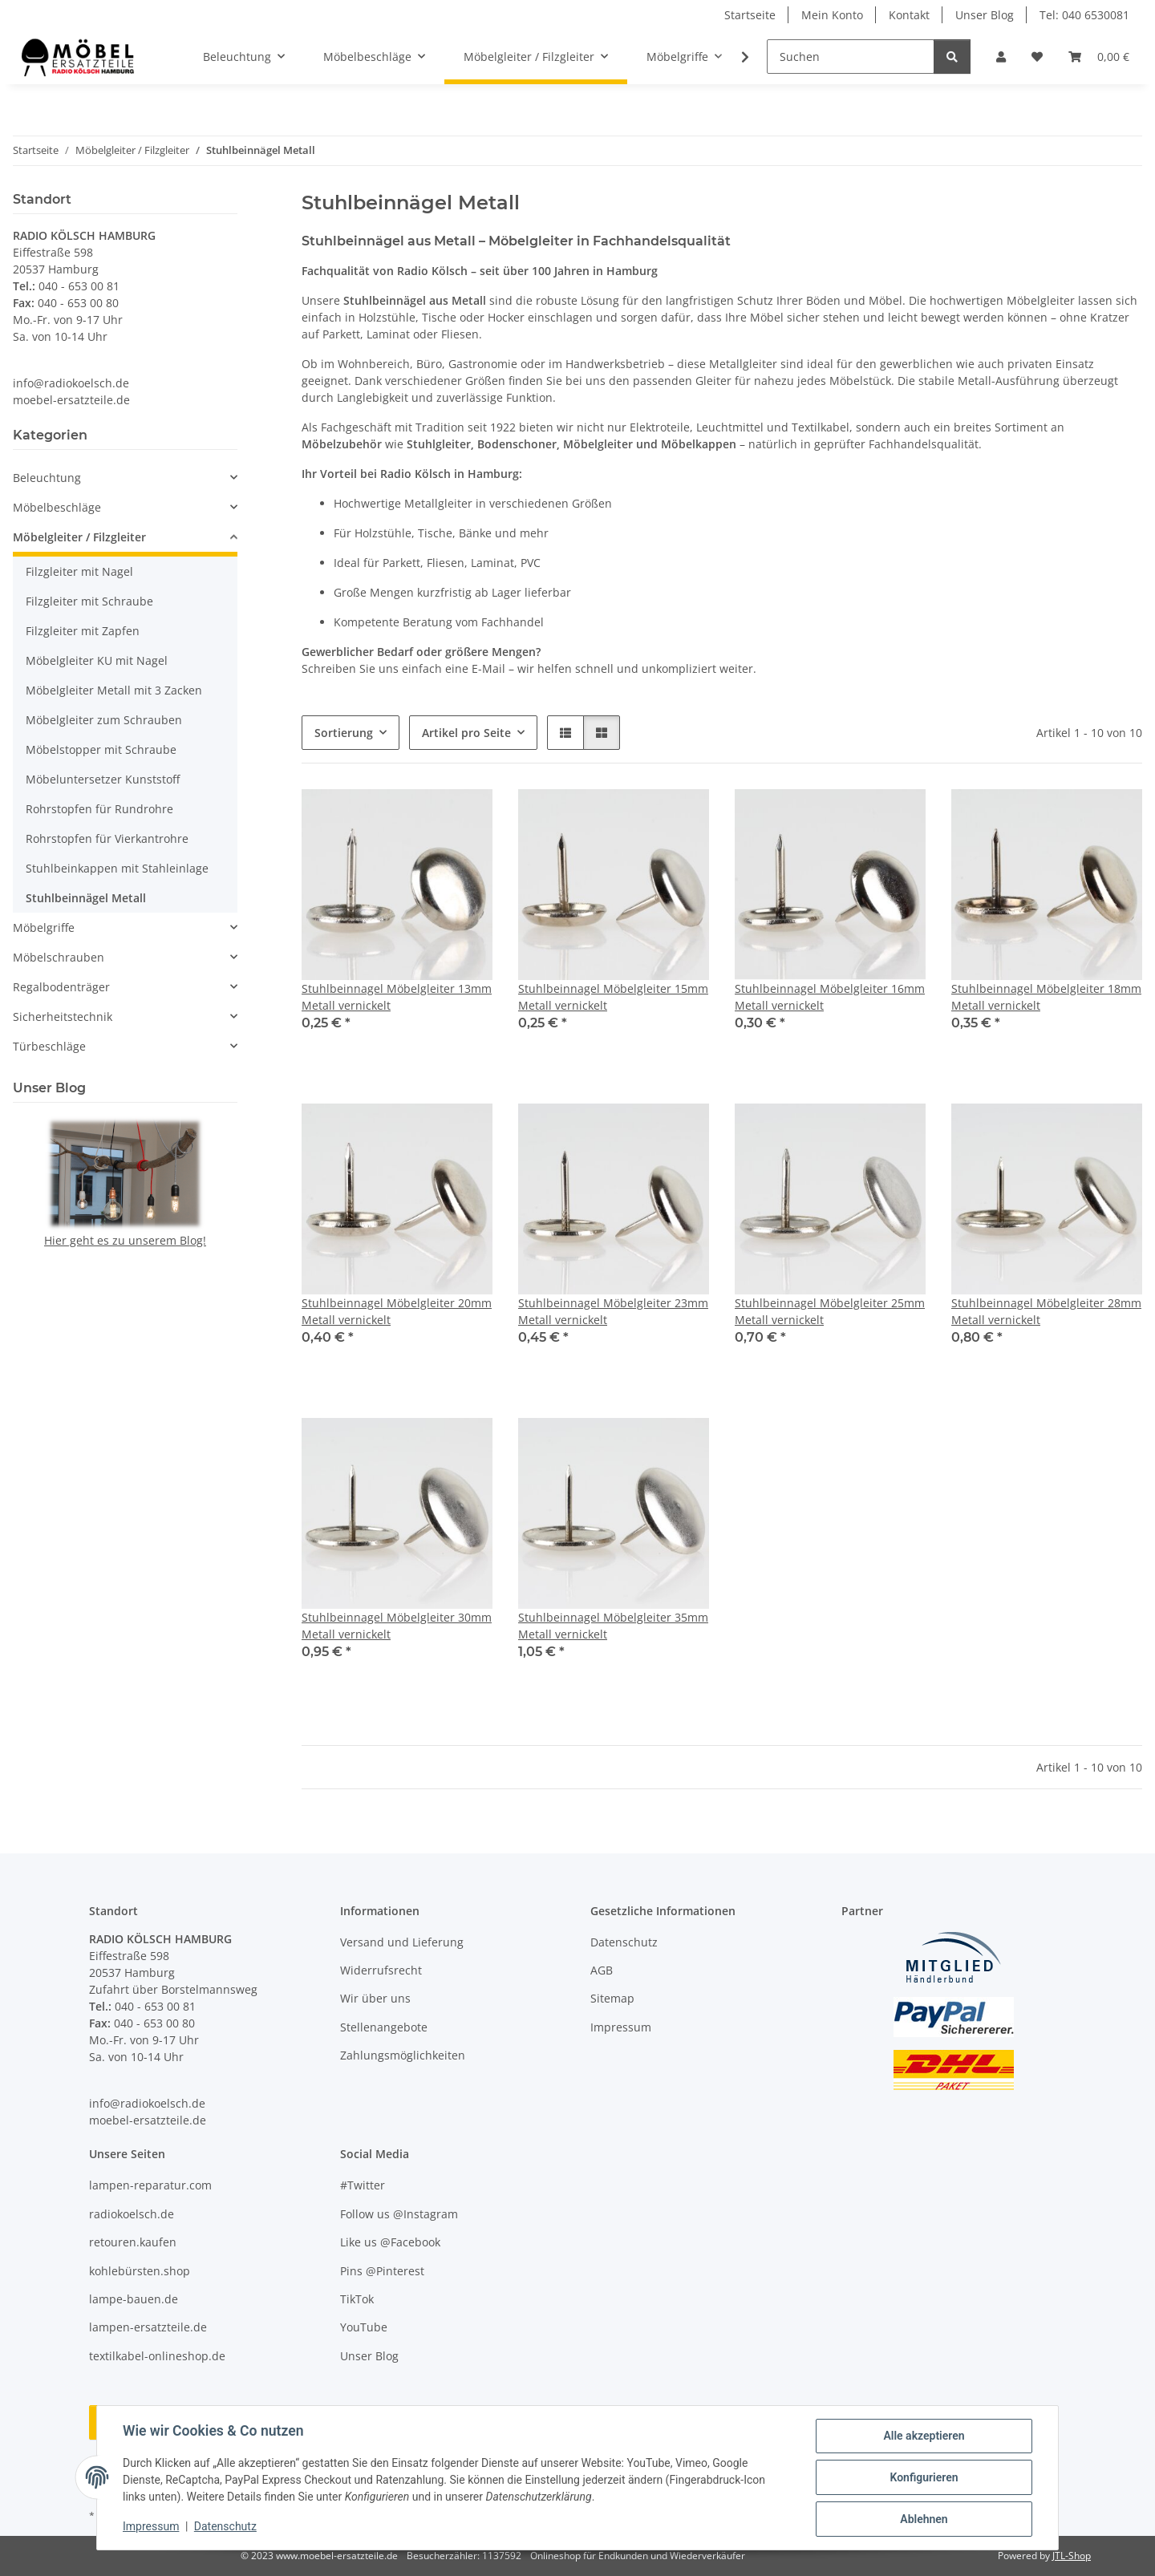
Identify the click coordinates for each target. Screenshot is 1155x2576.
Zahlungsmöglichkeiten (402, 2055)
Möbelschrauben (58, 957)
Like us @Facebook (390, 2242)
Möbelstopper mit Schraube (101, 749)
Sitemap (612, 1998)
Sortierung (343, 732)
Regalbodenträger (61, 986)
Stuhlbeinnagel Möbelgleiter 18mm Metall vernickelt (1046, 997)
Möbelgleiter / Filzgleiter (79, 537)
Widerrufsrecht (381, 1970)
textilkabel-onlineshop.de (157, 2355)
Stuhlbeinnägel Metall (86, 897)
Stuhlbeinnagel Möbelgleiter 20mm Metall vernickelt (397, 1311)
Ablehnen (923, 2519)
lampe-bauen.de (133, 2299)
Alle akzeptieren (923, 2435)
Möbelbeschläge (57, 507)
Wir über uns (375, 1998)
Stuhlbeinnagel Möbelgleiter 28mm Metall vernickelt (1046, 1311)
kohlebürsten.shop (139, 2270)
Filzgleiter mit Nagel (79, 571)
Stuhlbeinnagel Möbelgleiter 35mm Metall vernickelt (613, 1626)
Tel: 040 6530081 (1084, 14)
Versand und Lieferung (402, 1942)
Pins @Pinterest (382, 2270)
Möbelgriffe (44, 927)
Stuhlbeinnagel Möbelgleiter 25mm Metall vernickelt (830, 1311)
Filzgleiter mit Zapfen (83, 630)
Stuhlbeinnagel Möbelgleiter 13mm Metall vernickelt (397, 997)
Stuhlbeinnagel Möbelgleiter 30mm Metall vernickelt (397, 1626)
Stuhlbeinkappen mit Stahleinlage (117, 868)
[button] (1001, 56)
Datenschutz (225, 2526)
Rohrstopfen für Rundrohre (99, 808)
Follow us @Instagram (399, 2214)
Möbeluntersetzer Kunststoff (103, 779)
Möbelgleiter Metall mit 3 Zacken (114, 690)
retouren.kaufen (132, 2242)
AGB (601, 1970)
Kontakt (909, 14)
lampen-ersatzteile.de (148, 2327)
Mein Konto (832, 14)
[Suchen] (850, 56)
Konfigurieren (924, 2477)
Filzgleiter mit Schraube (89, 601)
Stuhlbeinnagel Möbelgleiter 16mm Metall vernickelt (830, 997)
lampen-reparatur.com (150, 2185)
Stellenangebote (384, 2027)
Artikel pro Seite (466, 732)
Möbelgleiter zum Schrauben (104, 719)
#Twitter (362, 2185)
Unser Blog (984, 14)
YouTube (363, 2327)
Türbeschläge (49, 1046)
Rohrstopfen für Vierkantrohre (107, 838)
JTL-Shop (1071, 2555)
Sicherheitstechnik (62, 1016)
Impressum (151, 2526)
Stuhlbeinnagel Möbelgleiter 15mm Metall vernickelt (613, 997)
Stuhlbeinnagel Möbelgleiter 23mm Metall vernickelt (613, 1311)
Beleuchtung (47, 477)
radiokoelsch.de (131, 2214)
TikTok (357, 2299)
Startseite (750, 14)
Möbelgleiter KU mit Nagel (97, 660)
